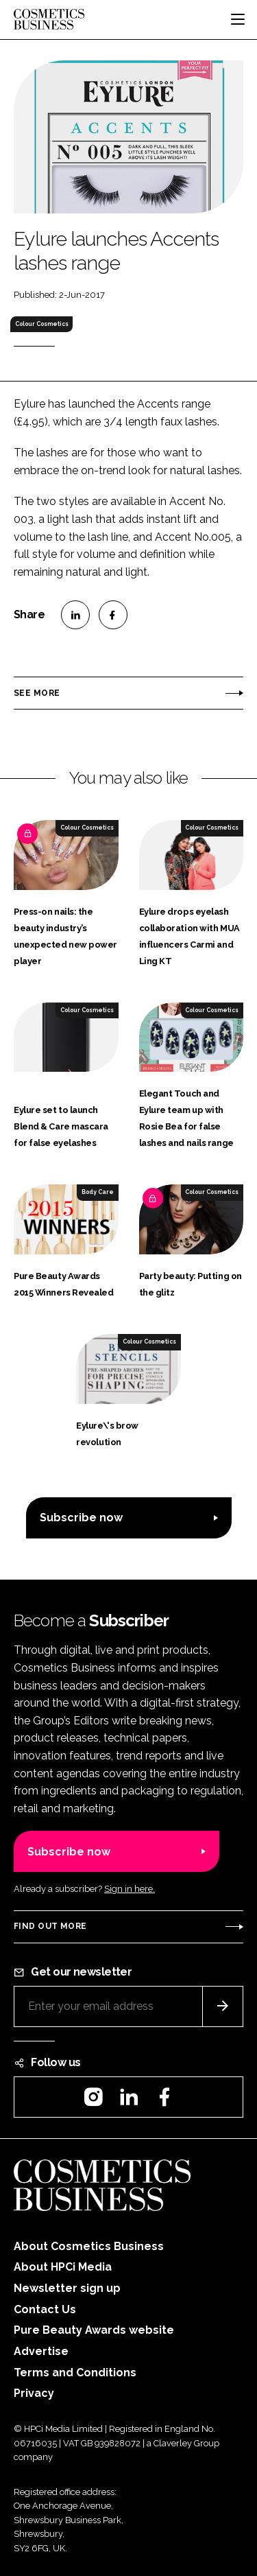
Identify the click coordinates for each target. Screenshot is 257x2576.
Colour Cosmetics (42, 323)
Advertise (41, 2351)
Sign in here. (129, 1889)
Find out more (50, 1926)
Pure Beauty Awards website (94, 2330)
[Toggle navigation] (238, 19)
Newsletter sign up (67, 2288)
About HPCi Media (63, 2266)
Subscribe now (81, 1517)
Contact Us (45, 2309)
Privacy (34, 2393)
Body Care (98, 1192)
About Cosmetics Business (89, 2246)
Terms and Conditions (75, 2372)
